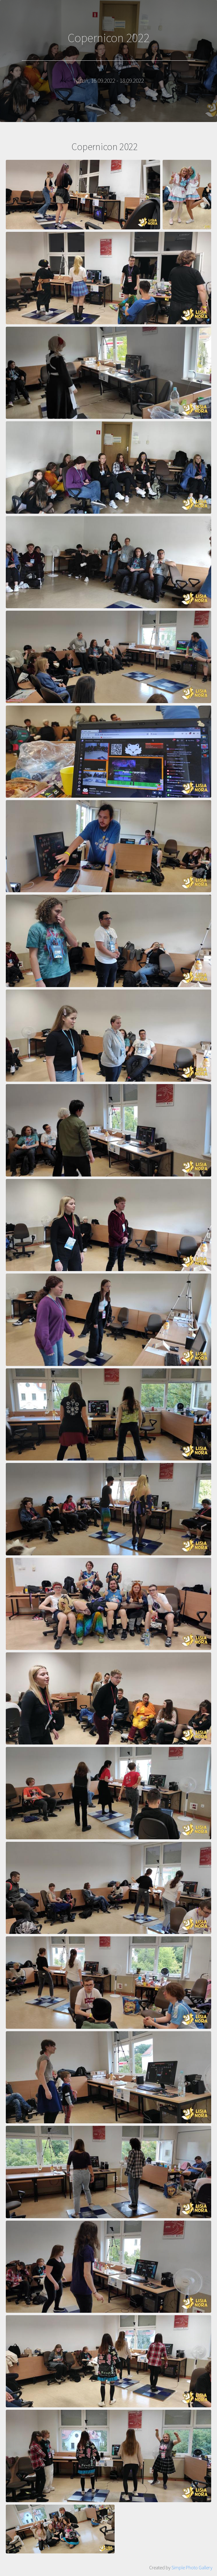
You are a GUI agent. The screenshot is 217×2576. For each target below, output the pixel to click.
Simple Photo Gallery (191, 2567)
